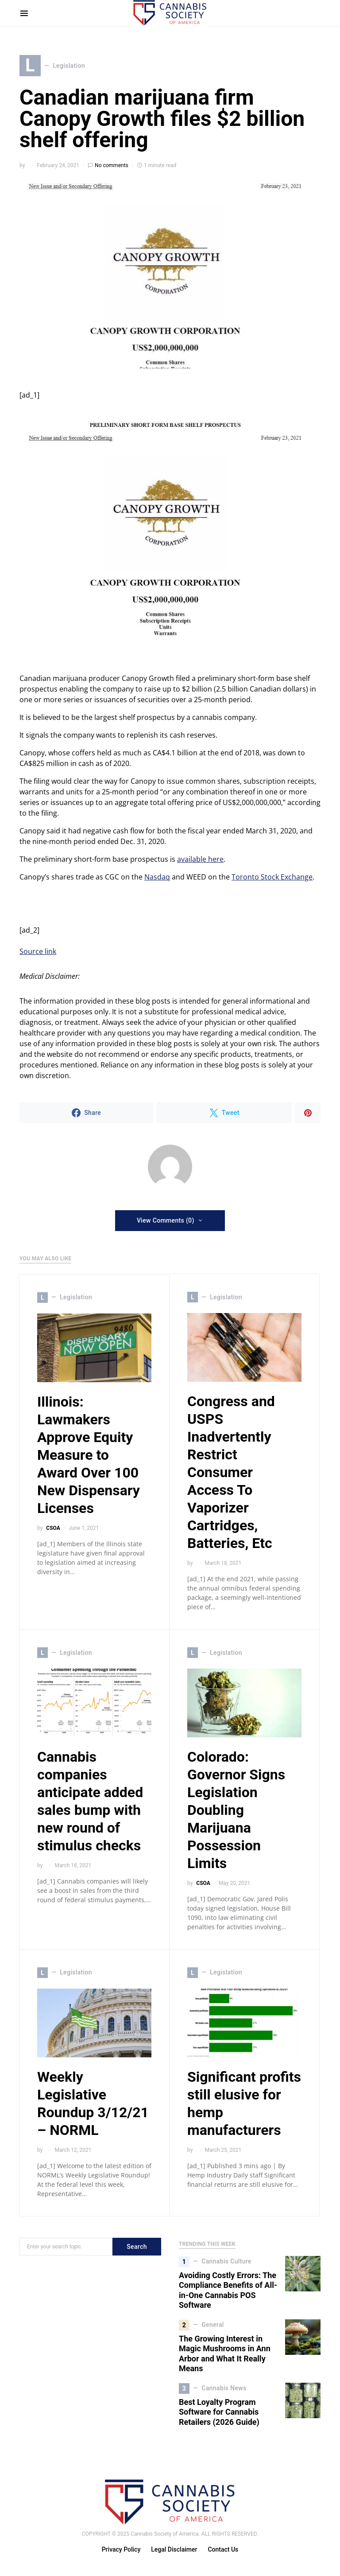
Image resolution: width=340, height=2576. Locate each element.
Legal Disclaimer (174, 2549)
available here (200, 859)
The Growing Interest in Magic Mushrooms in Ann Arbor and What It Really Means (224, 2353)
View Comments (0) (165, 1220)
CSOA (53, 1528)
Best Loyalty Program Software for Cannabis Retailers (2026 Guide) (219, 2412)
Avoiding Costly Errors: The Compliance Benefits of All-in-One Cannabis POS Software (228, 2290)
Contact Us (223, 2549)
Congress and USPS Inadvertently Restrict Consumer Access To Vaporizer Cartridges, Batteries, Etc (231, 1472)
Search (137, 2246)
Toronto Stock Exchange (272, 877)
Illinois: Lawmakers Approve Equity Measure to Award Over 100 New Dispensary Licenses (88, 1455)
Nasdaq (157, 877)
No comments (111, 165)
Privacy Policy (121, 2549)
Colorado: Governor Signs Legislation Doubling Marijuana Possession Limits (236, 1810)
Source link (37, 951)
